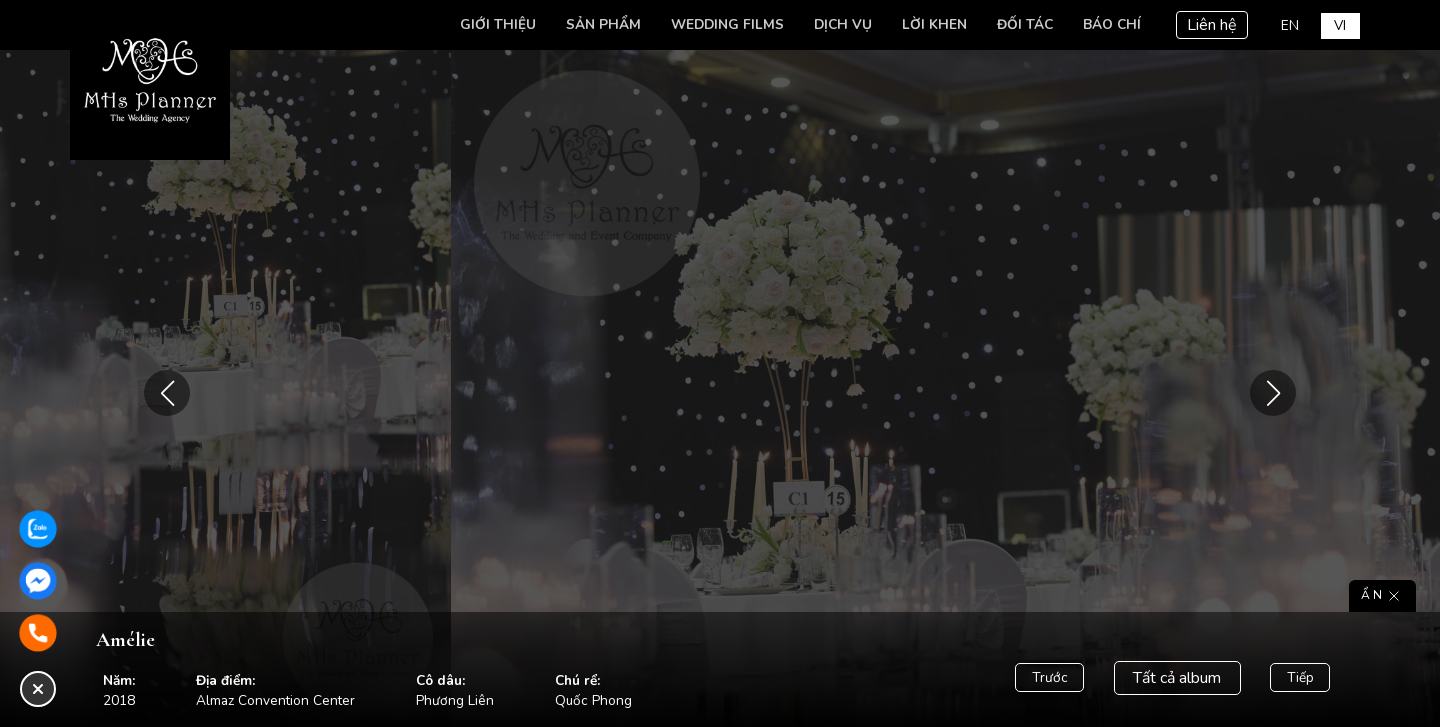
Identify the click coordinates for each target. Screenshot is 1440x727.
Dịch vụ (843, 24)
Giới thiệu (498, 24)
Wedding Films (727, 24)
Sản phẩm (603, 24)
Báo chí (1112, 24)
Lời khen (934, 24)
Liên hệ (1212, 25)
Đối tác (1025, 24)
